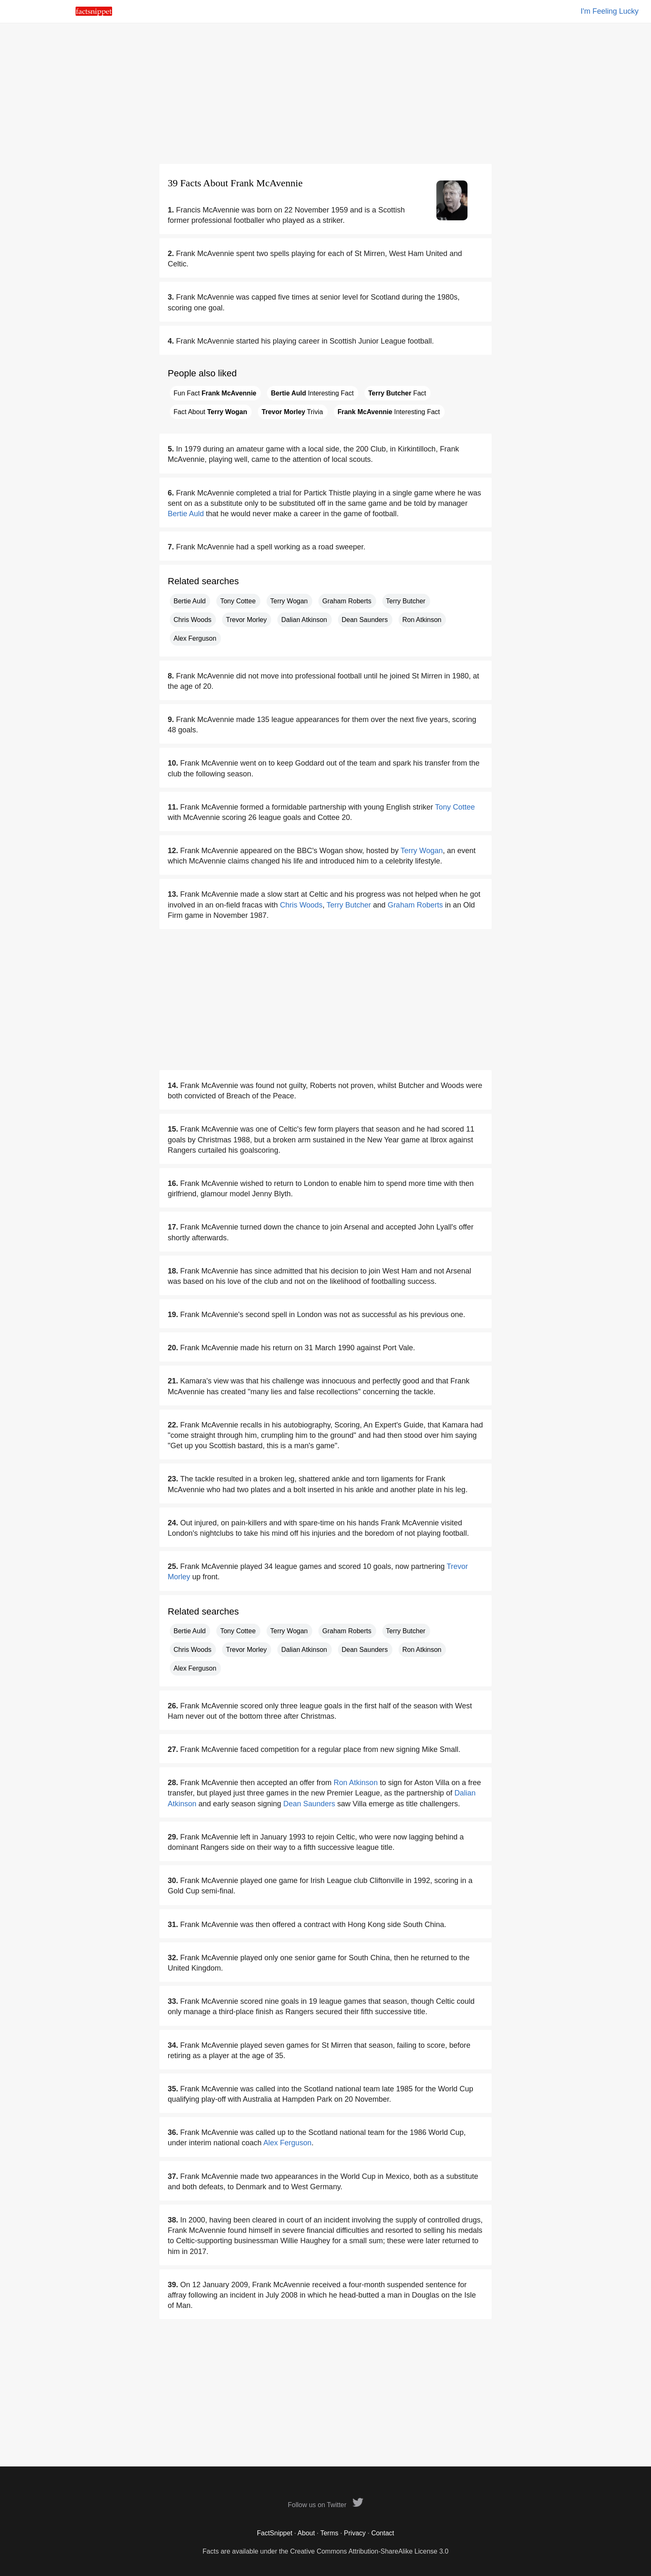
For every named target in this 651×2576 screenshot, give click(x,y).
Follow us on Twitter (325, 2504)
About (306, 2533)
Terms (329, 2533)
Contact (382, 2533)
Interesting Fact (312, 393)
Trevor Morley (246, 619)
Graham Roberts (346, 601)
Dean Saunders (365, 619)
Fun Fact (215, 393)
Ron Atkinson (421, 619)
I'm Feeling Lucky (610, 11)
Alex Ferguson (195, 638)
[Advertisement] (325, 93)
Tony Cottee (237, 601)
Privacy (354, 2533)
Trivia (292, 411)
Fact (397, 393)
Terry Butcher (406, 601)
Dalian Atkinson (304, 619)
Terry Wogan (289, 601)
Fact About (210, 411)
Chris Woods (192, 619)
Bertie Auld (186, 514)
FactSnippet (274, 2533)
